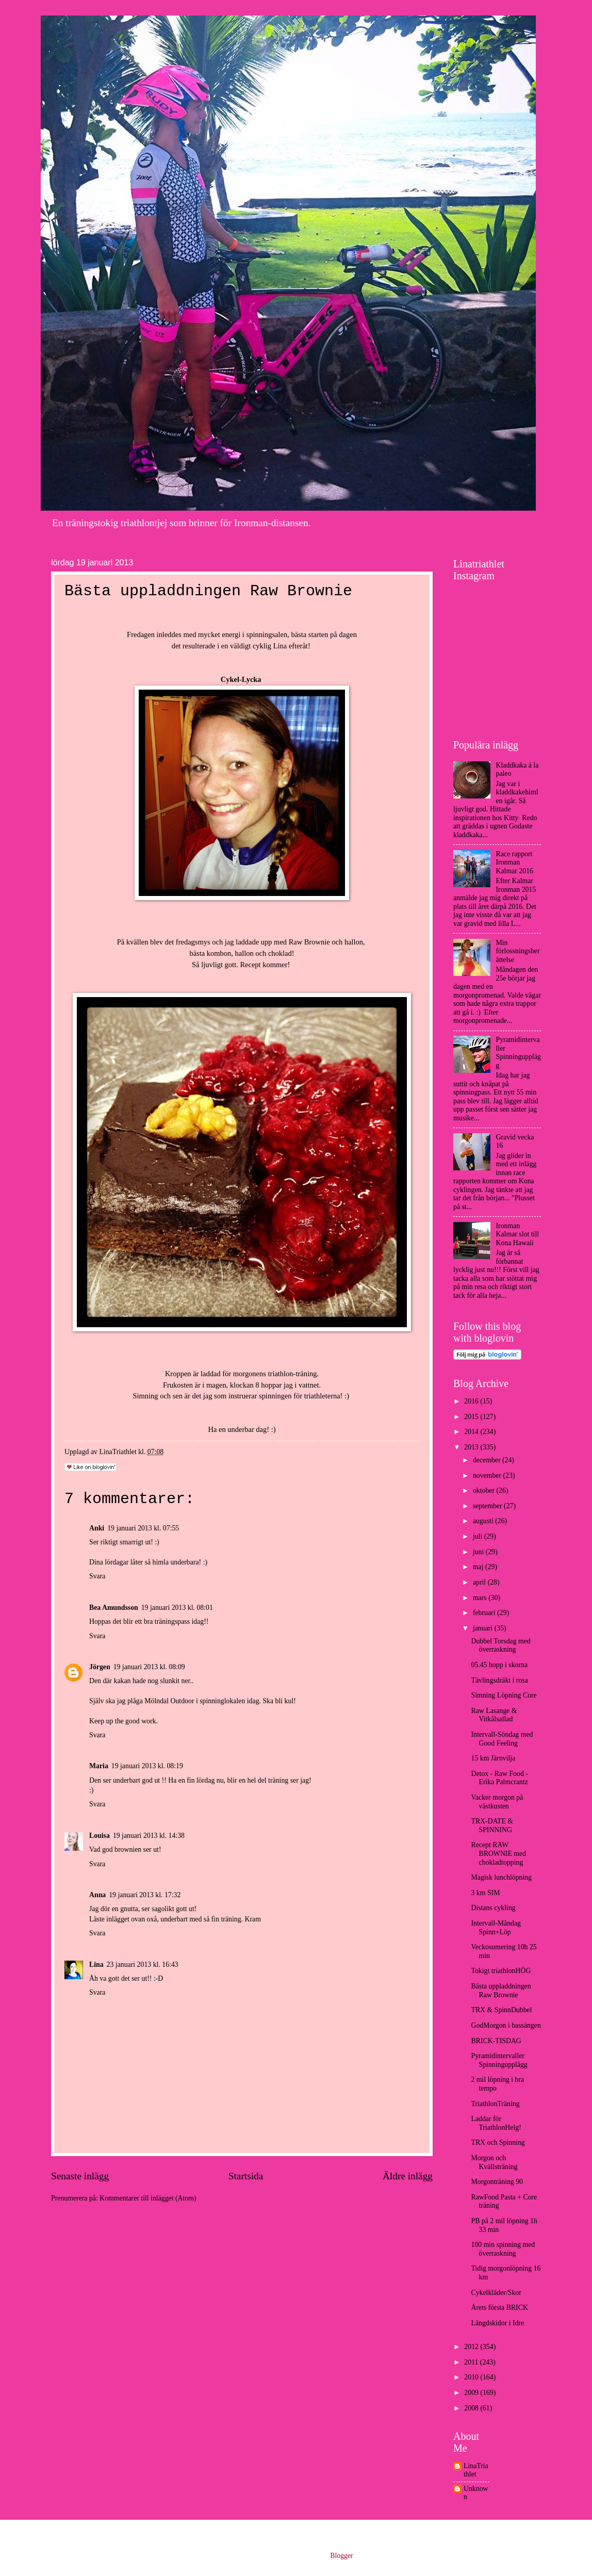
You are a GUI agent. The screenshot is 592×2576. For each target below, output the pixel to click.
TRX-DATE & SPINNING (492, 1825)
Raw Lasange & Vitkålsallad (494, 1715)
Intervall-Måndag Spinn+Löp (496, 1927)
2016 (472, 1401)
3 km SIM (485, 1893)
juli (478, 1536)
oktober (485, 1490)
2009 (472, 2392)
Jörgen (99, 1667)
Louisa (99, 1835)
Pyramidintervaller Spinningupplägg (518, 1052)
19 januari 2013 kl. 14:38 (149, 1835)
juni (479, 1552)
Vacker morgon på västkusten (497, 1802)
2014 (472, 1432)
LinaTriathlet (476, 2470)
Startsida (246, 2176)
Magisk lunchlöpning (501, 1877)
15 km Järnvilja (493, 1758)
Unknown (476, 2493)
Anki (96, 1528)
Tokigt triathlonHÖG (501, 1971)
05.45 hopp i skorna (499, 1665)
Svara (97, 1576)
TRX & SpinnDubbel (501, 2010)
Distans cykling (493, 1908)
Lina (96, 1964)
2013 (472, 1447)
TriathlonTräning (495, 2104)
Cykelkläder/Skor (496, 2292)
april (480, 1582)
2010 (472, 2377)
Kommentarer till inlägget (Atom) (148, 2198)
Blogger (341, 2555)
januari (484, 1628)
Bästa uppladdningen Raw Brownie (501, 1990)
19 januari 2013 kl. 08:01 (177, 1607)
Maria (98, 1766)
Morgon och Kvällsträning (494, 2162)
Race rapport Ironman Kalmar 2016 (514, 862)
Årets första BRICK (499, 2307)
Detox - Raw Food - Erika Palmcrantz (499, 1778)
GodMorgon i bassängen (505, 2025)
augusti (484, 1521)
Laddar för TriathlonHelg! (496, 2123)
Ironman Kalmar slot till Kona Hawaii (517, 1234)
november (488, 1475)
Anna (97, 1895)
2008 (472, 2408)
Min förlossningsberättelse (518, 951)
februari (485, 1613)
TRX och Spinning (497, 2142)
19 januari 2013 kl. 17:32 (144, 1895)
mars (480, 1598)
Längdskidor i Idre (497, 2323)
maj (479, 1567)
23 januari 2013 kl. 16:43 (142, 1964)
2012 (472, 2347)
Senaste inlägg (80, 2176)
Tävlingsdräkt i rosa (499, 1680)
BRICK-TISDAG (496, 2041)
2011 (472, 2362)
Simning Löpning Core (503, 1695)
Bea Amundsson (113, 1607)
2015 (472, 1417)
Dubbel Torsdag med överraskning (500, 1645)
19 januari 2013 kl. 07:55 (143, 1528)
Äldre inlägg (408, 2176)
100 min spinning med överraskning (503, 2249)
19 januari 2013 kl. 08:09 (149, 1667)
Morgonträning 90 (497, 2182)
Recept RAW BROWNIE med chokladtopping (498, 1853)
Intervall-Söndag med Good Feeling (502, 1739)
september (488, 1506)
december (487, 1460)
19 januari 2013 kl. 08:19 (147, 1766)
